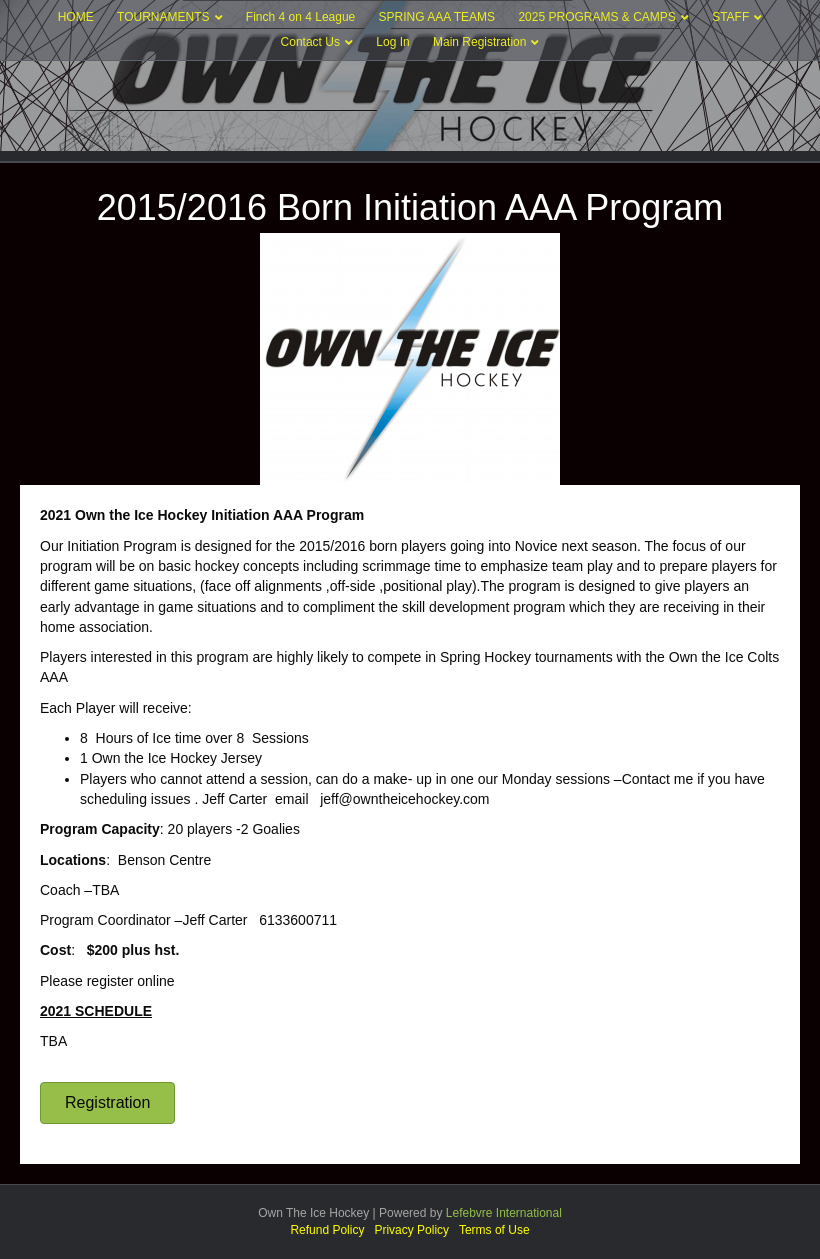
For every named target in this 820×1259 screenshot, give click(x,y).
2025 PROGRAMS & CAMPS (596, 17)
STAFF (730, 17)
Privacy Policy (411, 1230)
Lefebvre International (504, 1213)
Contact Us (310, 42)
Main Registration (479, 42)
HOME (76, 17)
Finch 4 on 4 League (300, 17)
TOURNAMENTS (163, 17)
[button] (107, 1103)
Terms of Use (494, 1230)
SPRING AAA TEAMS (437, 17)
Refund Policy (327, 1230)
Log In (392, 42)
